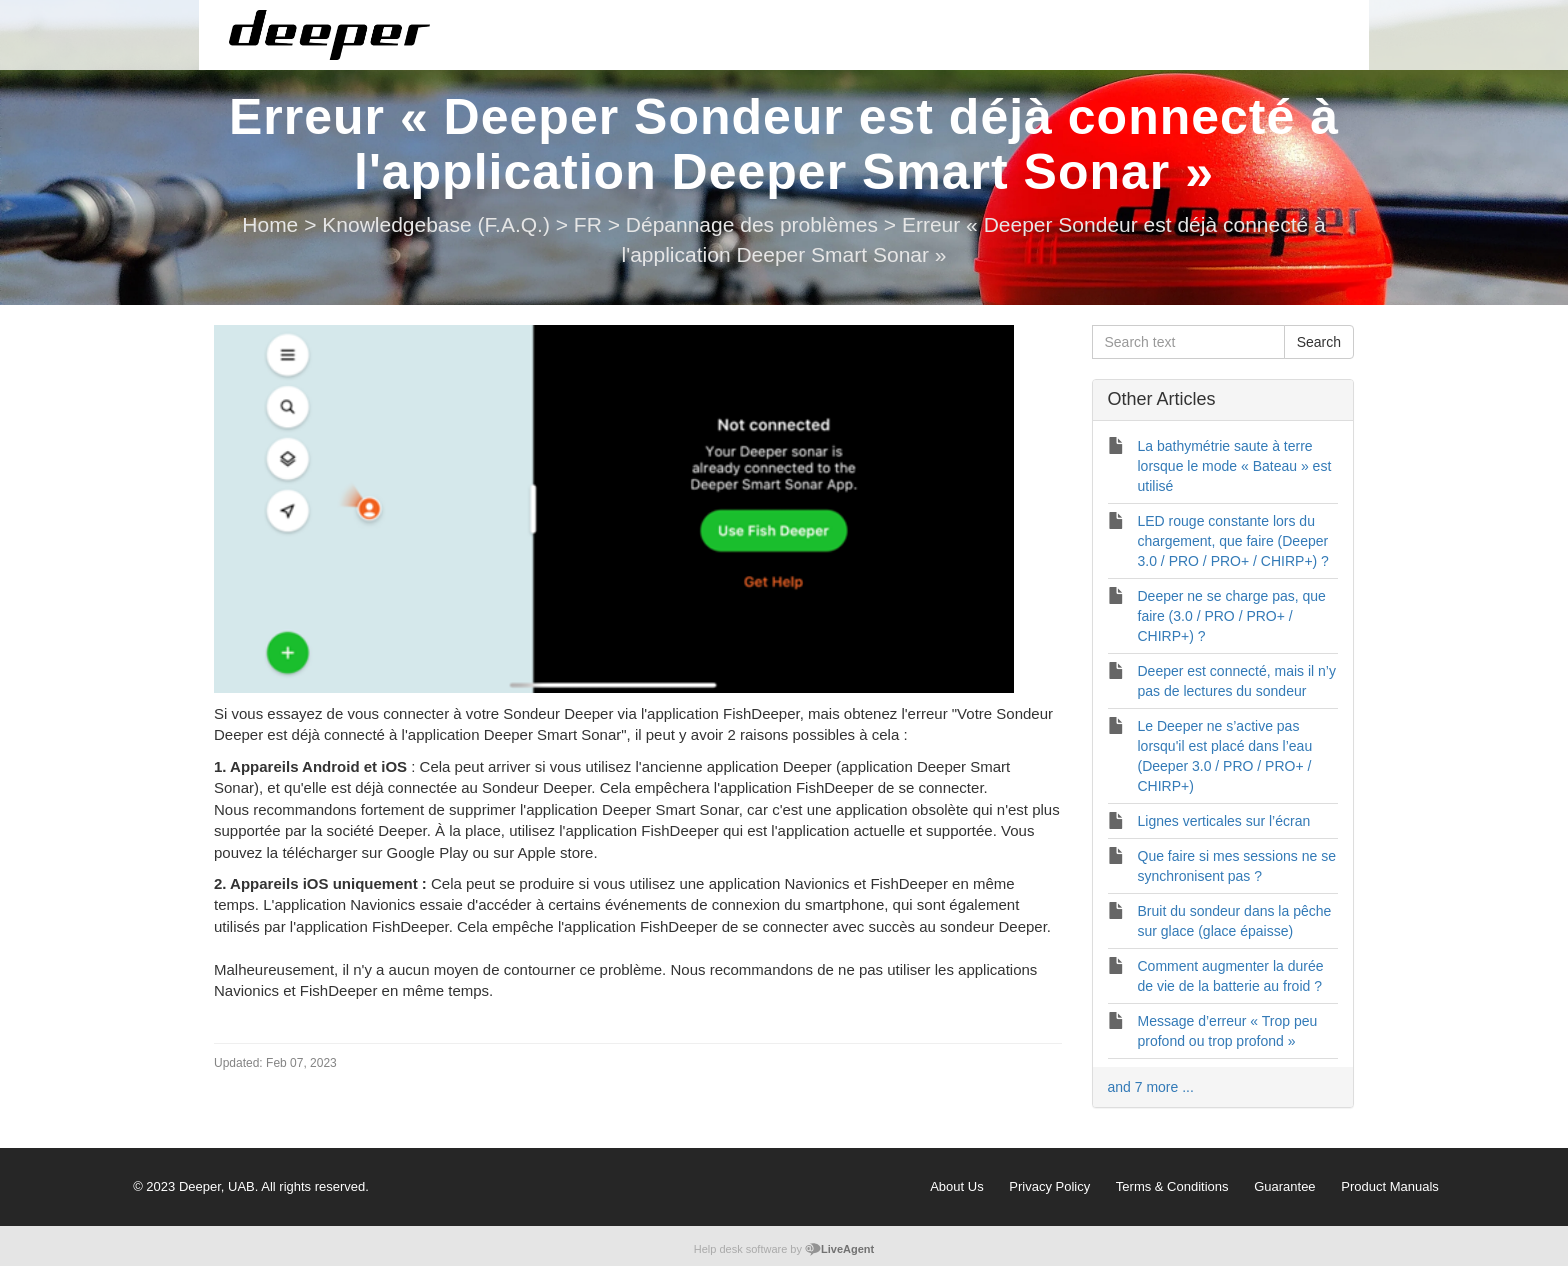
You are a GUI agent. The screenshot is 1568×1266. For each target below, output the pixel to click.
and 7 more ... (1151, 1087)
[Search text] (1188, 342)
